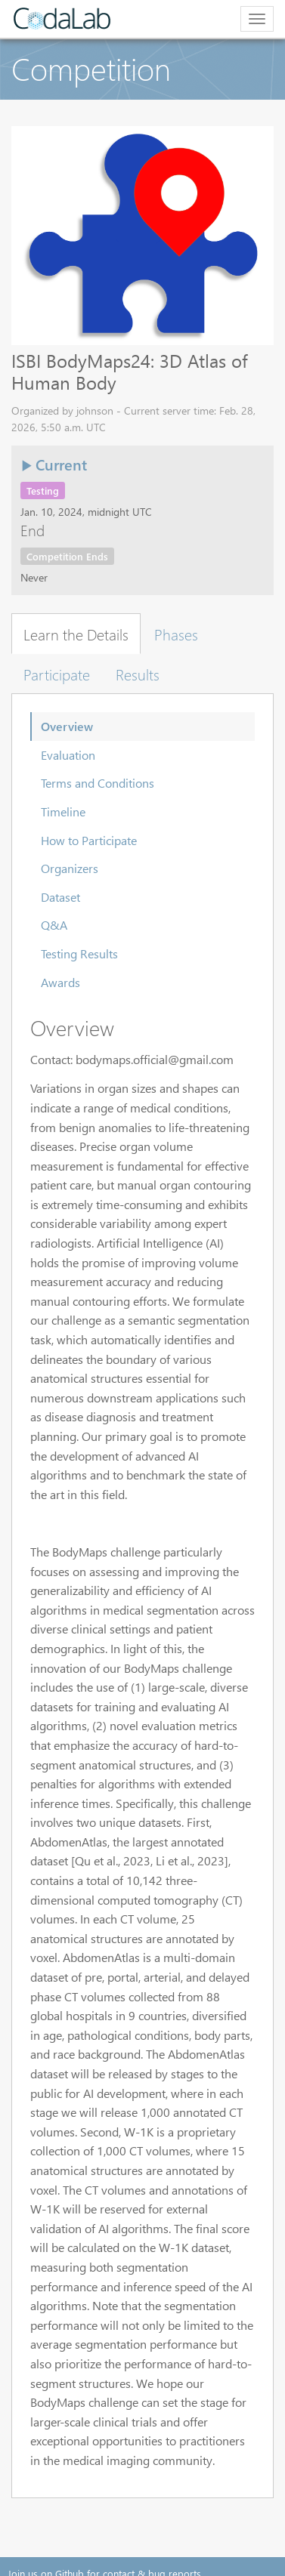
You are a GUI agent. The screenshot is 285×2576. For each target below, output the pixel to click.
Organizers (69, 868)
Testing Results (79, 953)
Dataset (60, 897)
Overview (67, 726)
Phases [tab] (176, 633)
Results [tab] (138, 673)
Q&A (54, 925)
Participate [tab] (56, 673)
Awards (60, 982)
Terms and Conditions (97, 783)
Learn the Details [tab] (76, 633)
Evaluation (68, 755)
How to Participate (89, 840)
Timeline (63, 811)
